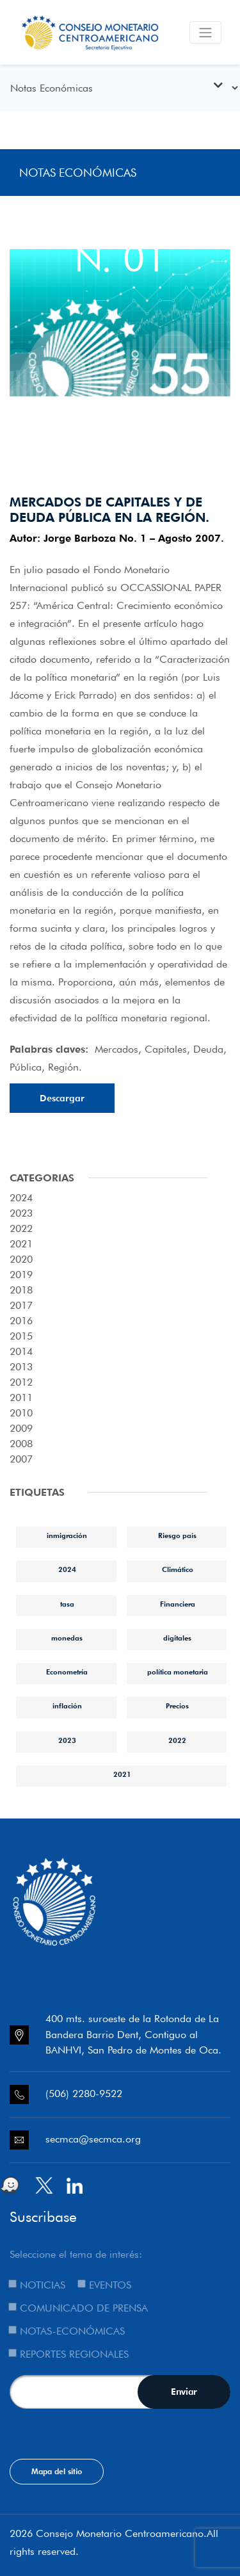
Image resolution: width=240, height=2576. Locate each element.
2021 (122, 1774)
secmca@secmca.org (93, 2139)
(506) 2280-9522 (83, 2093)
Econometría (67, 1671)
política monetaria (177, 1671)
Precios (177, 1705)
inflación (67, 1705)
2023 (67, 1740)
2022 (177, 1740)
